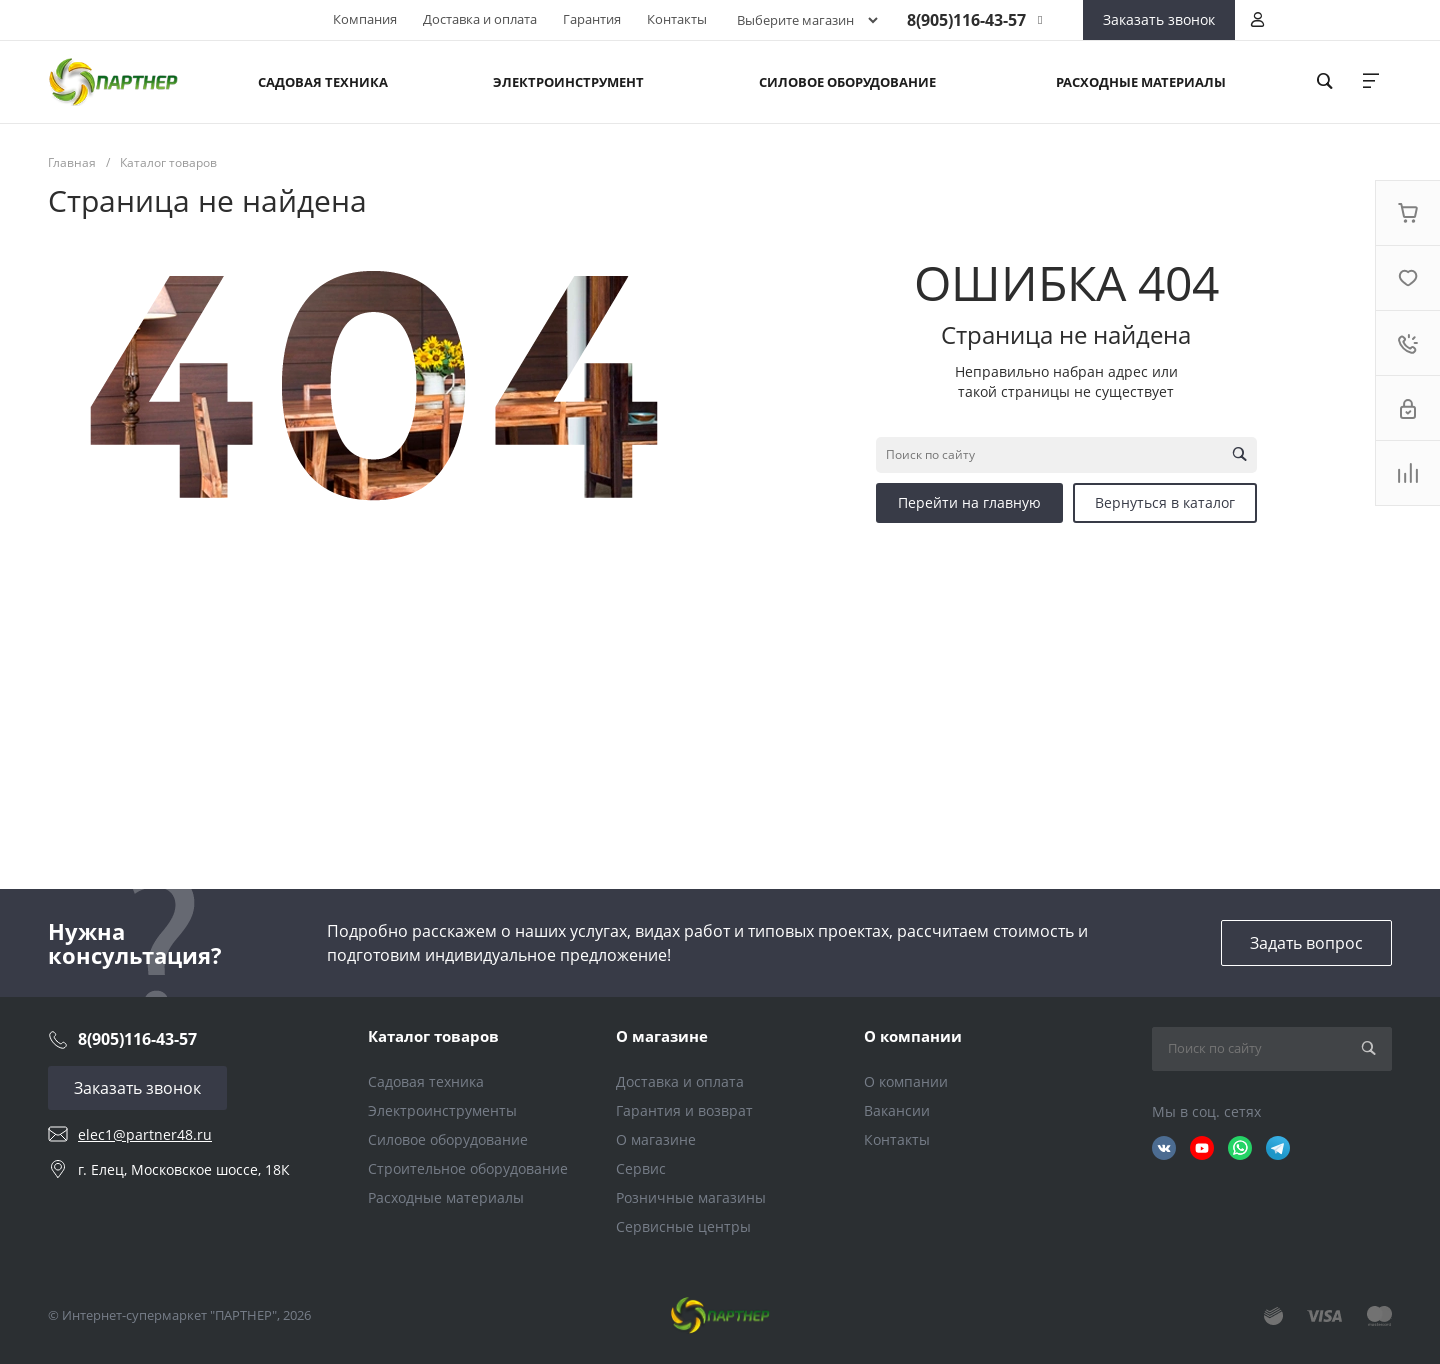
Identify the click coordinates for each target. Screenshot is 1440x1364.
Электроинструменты (442, 1110)
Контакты (677, 19)
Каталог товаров (433, 1036)
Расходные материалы (446, 1197)
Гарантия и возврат (684, 1110)
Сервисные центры (683, 1226)
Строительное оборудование (468, 1168)
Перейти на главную (969, 502)
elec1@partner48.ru (145, 1134)
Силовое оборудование (448, 1139)
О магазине (662, 1036)
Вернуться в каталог (1165, 502)
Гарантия (592, 19)
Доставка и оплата (480, 19)
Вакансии (897, 1110)
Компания (365, 19)
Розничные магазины (691, 1197)
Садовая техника (426, 1081)
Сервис (641, 1168)
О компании (913, 1036)
